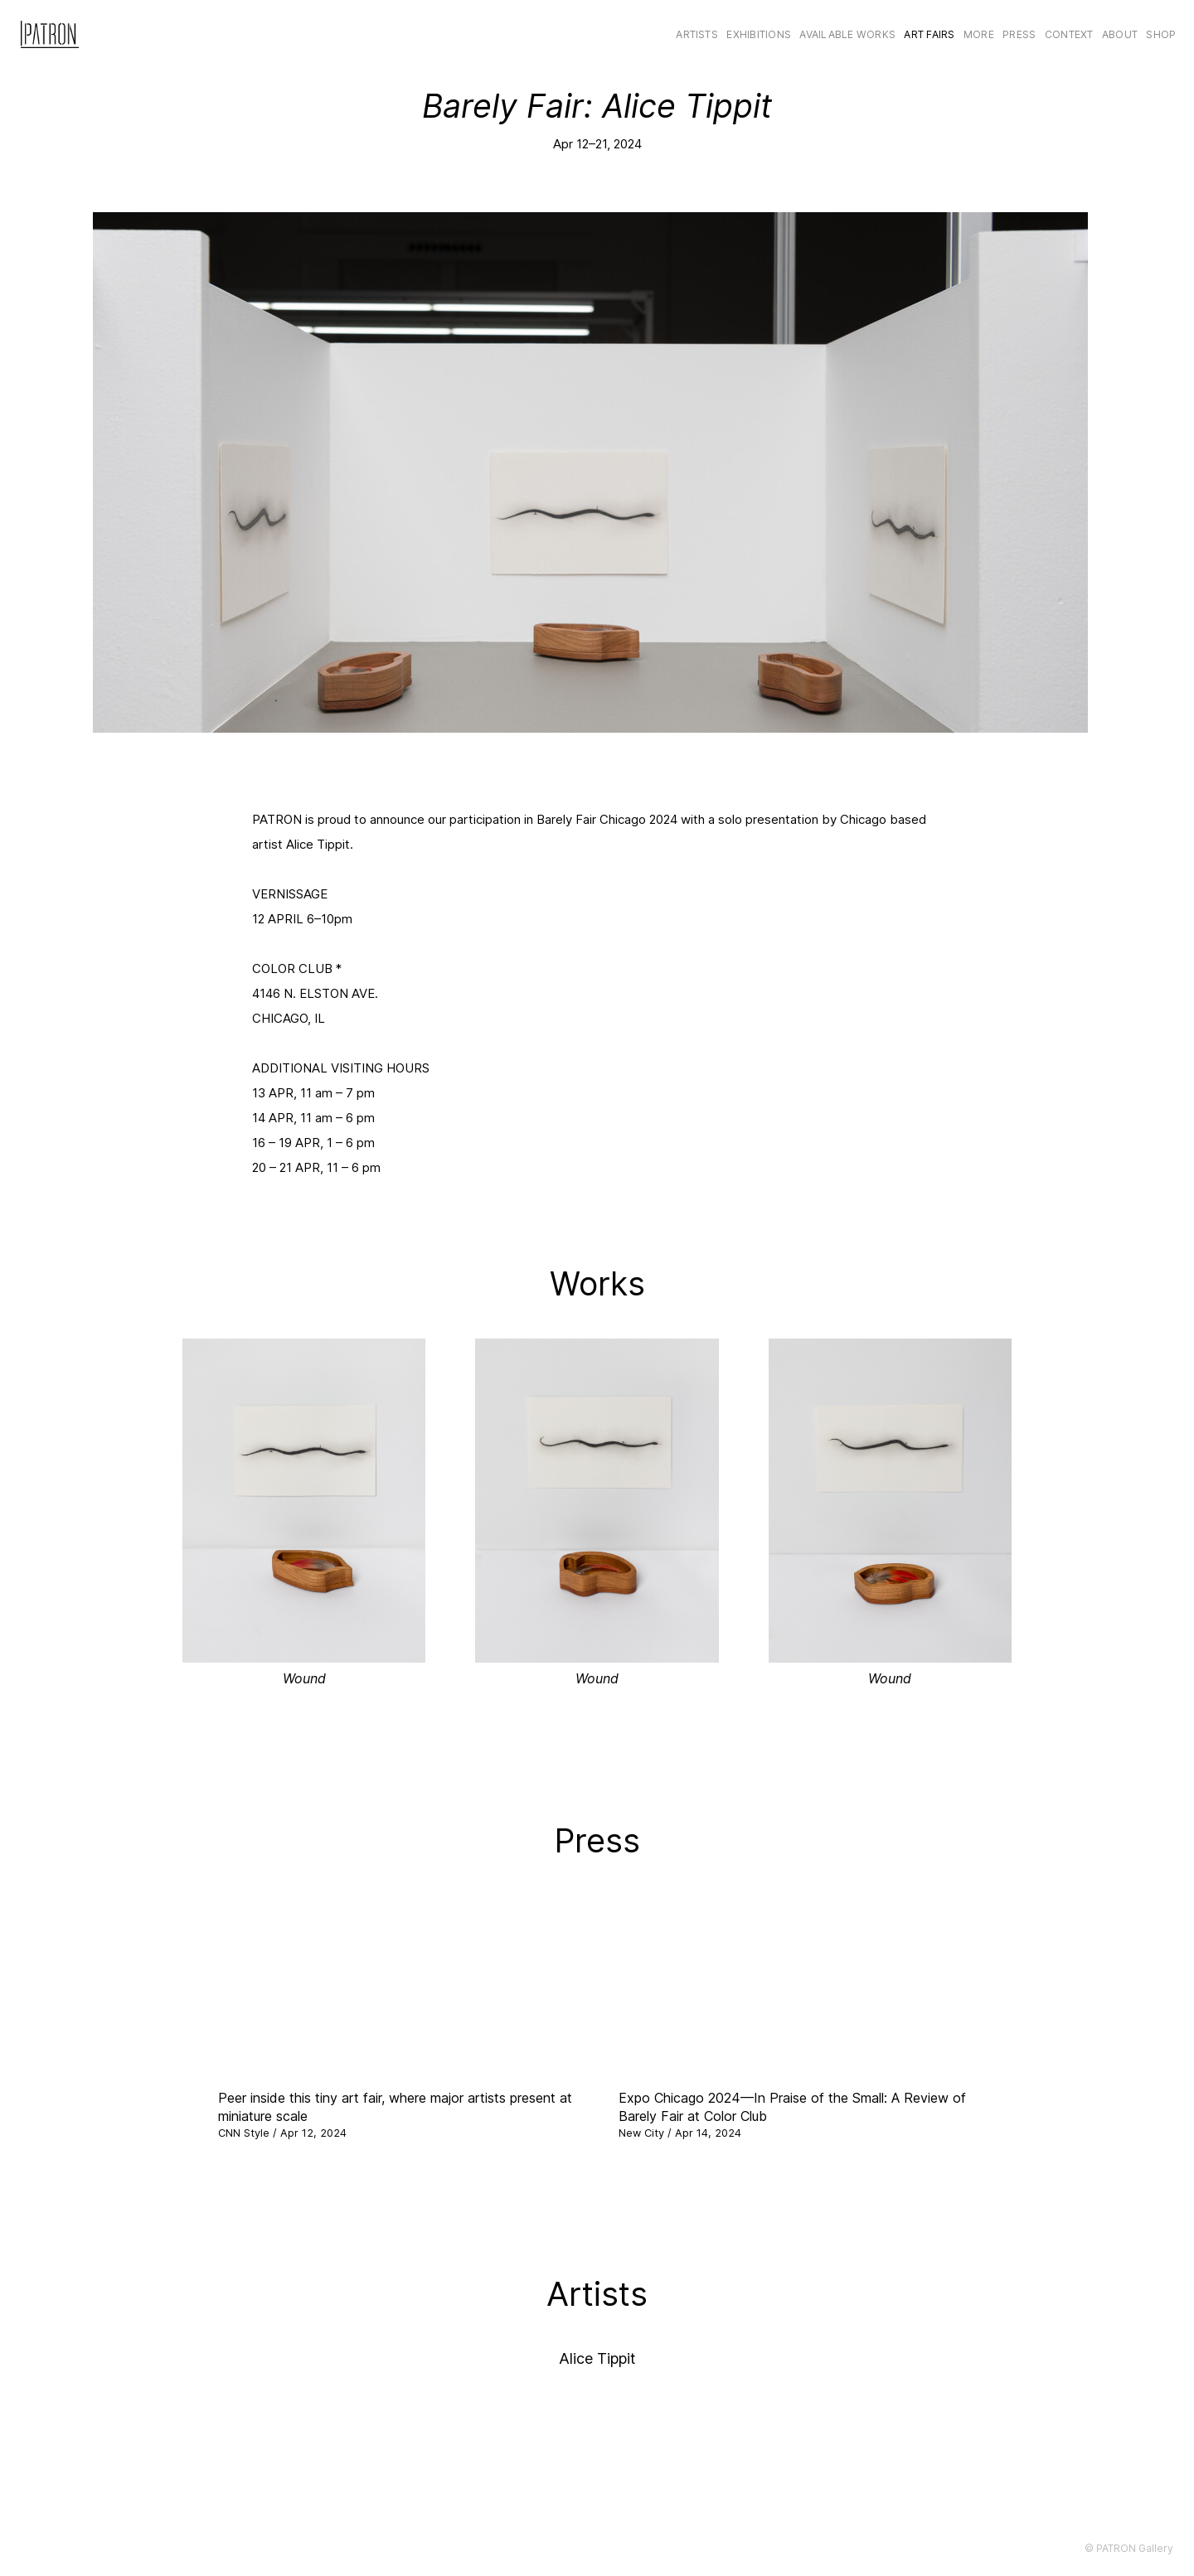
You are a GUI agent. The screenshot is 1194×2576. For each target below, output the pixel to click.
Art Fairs (929, 34)
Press (1019, 34)
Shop (1161, 34)
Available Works (847, 34)
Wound (304, 1678)
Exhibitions (758, 34)
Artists (697, 34)
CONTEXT (1069, 34)
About (1120, 34)
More (978, 34)
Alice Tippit (597, 2358)
